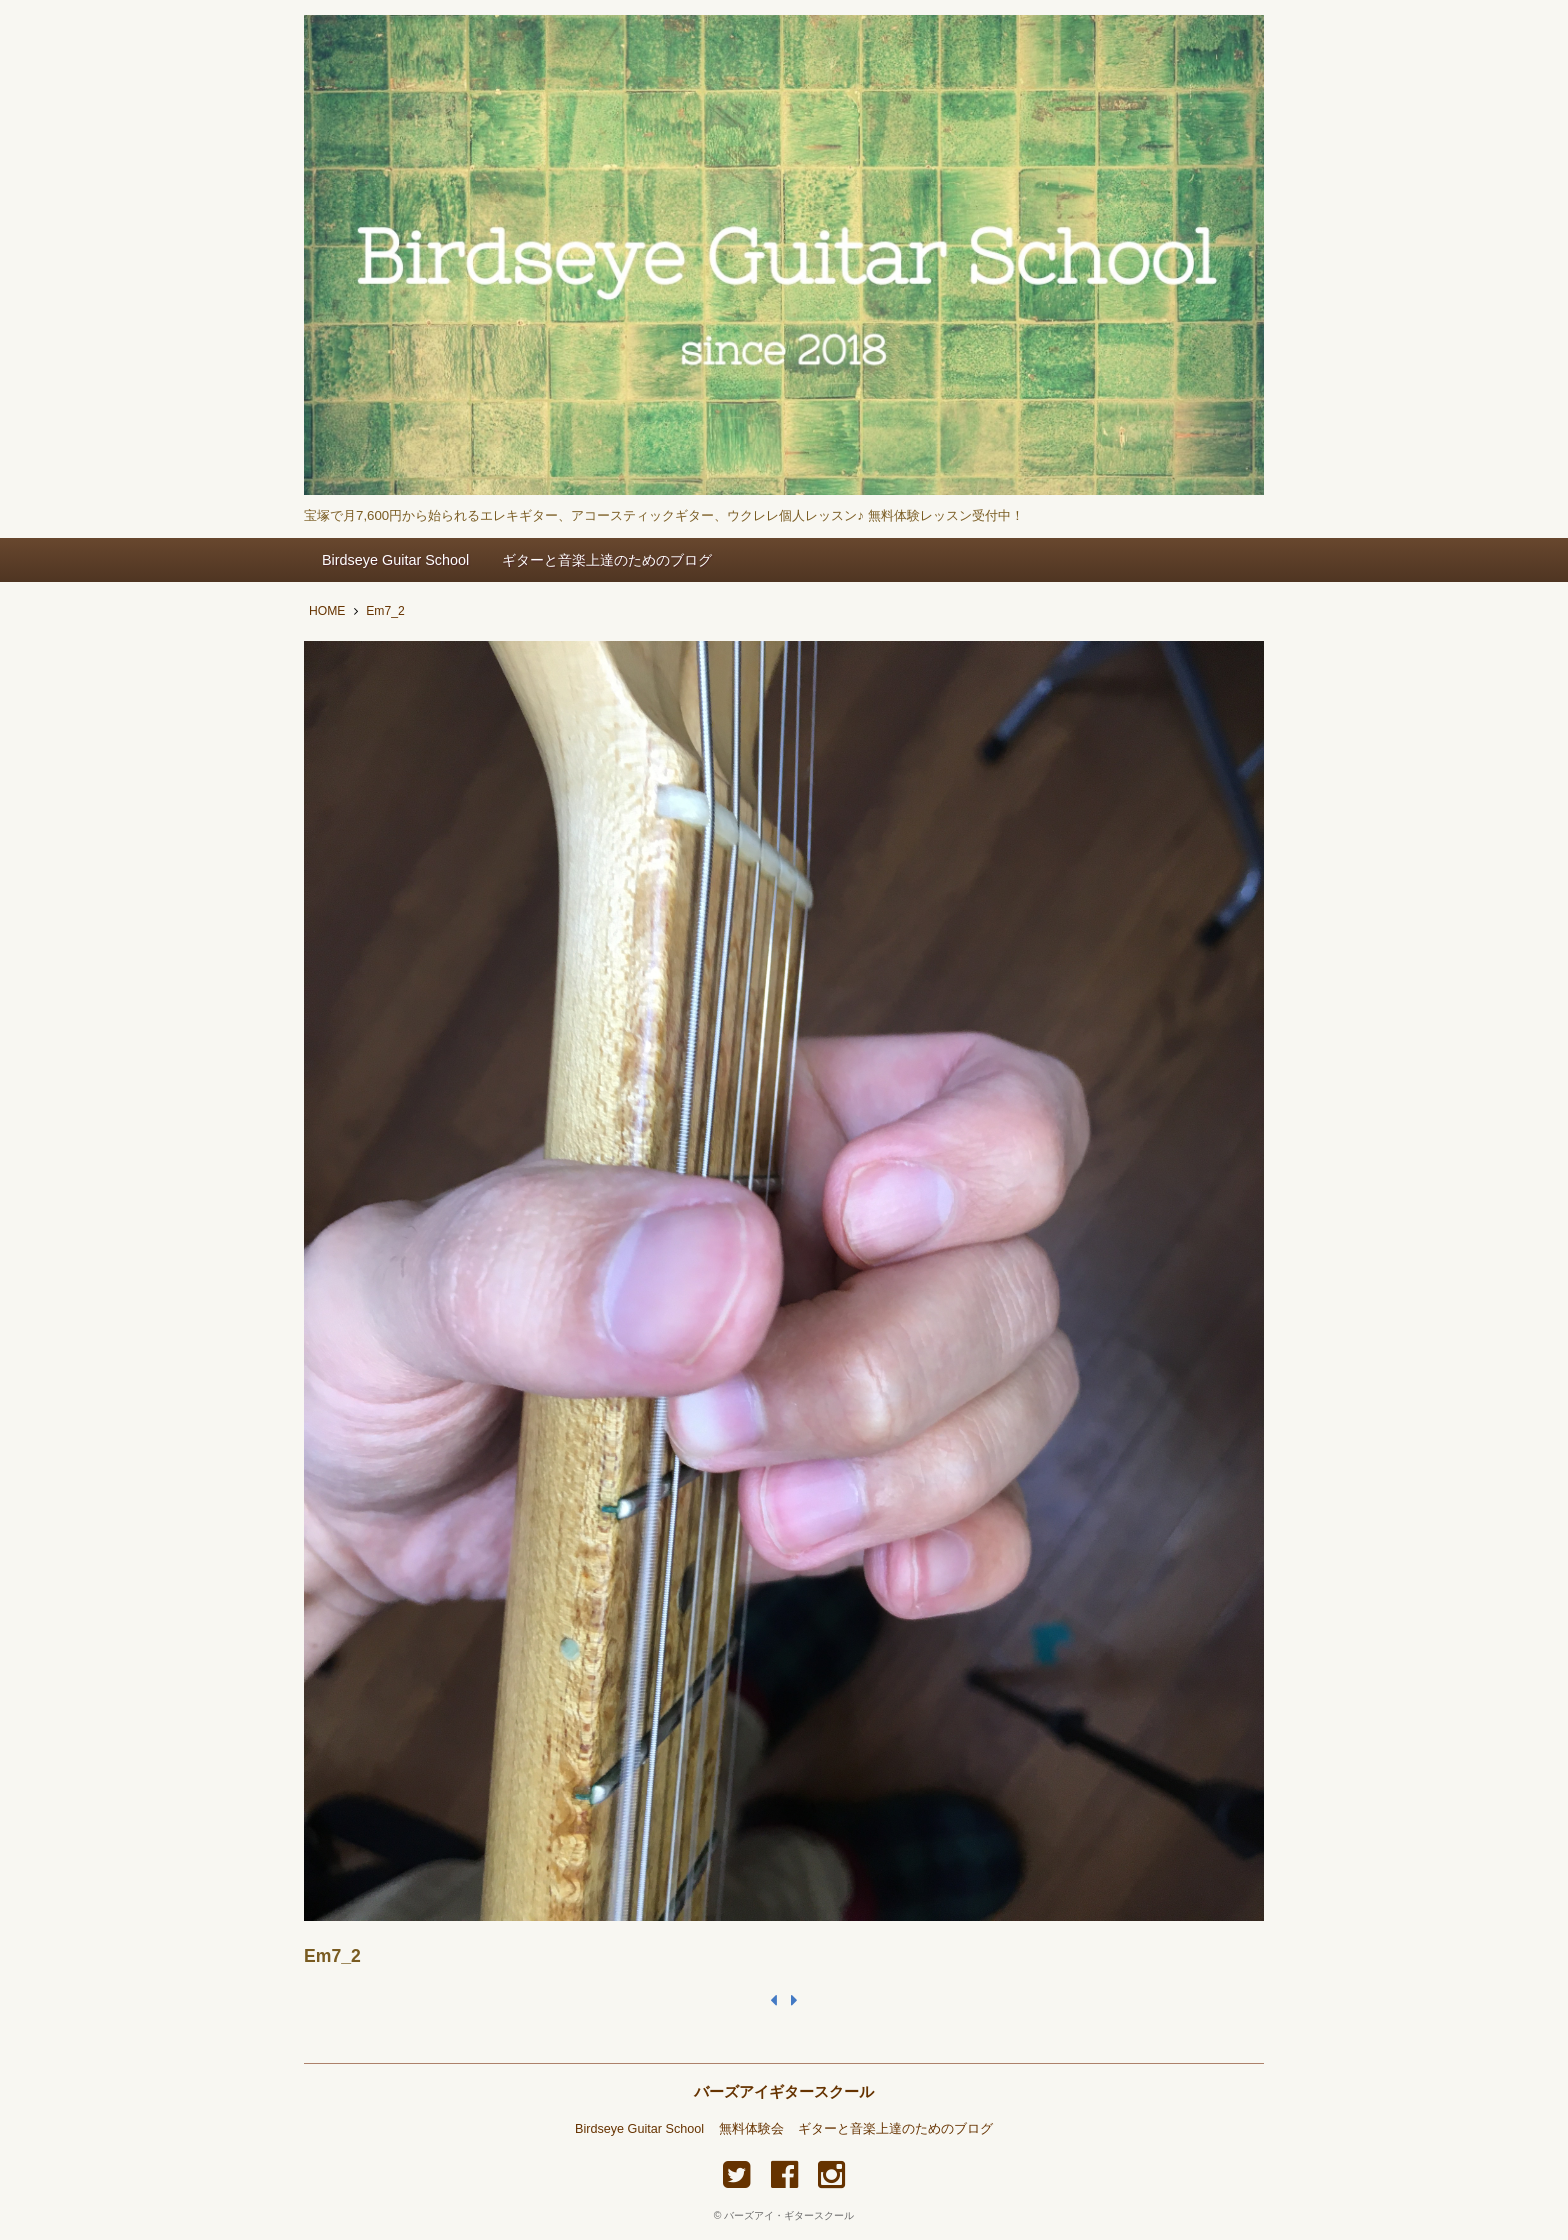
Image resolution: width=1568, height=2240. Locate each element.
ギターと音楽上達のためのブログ (607, 560)
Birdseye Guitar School (395, 560)
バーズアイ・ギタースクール (789, 2215)
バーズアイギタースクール (784, 2091)
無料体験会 (751, 2129)
